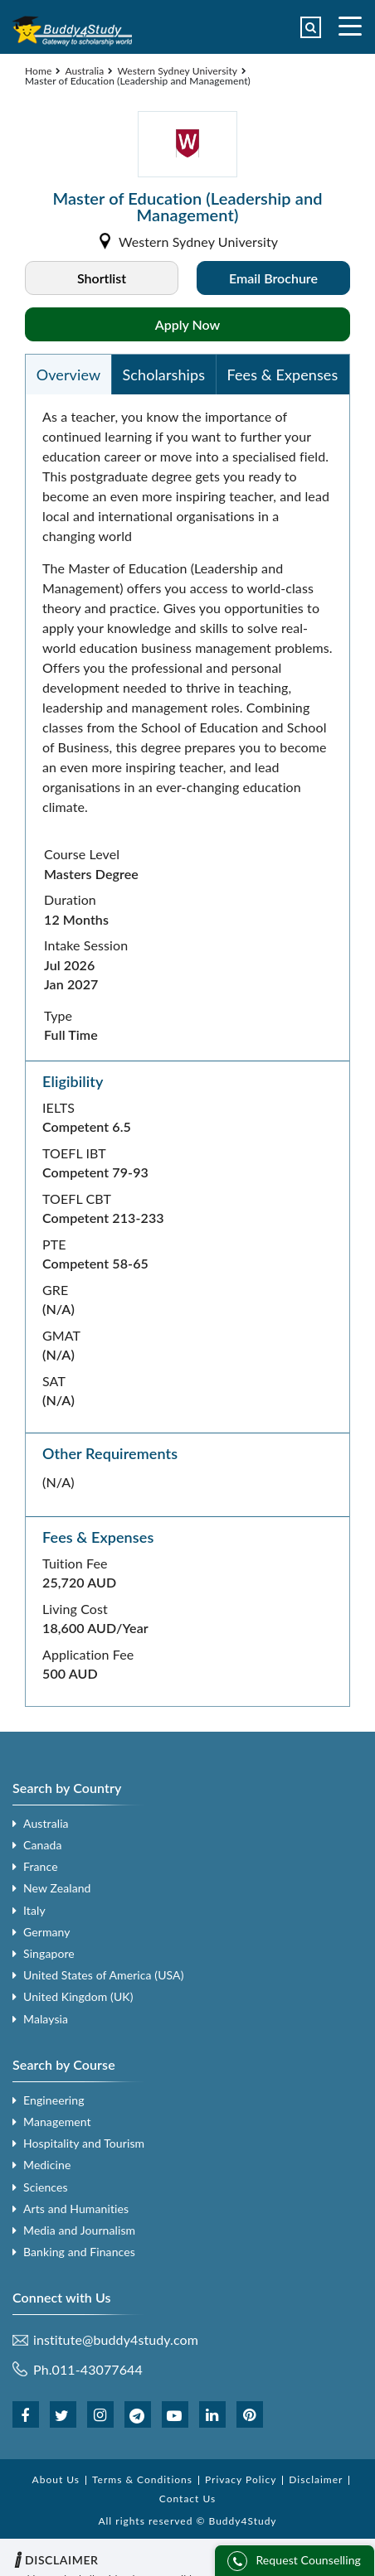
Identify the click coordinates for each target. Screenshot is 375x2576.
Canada (42, 1845)
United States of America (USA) (103, 1975)
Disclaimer (316, 2479)
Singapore (49, 1953)
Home (38, 71)
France (40, 1866)
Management (57, 2121)
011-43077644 (97, 2369)
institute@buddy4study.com (115, 2339)
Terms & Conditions (142, 2479)
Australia (84, 71)
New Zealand (57, 1888)
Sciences (45, 2187)
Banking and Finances (79, 2252)
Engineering (54, 2100)
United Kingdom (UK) (78, 1996)
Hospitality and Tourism (83, 2143)
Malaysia (45, 2019)
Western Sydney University (177, 71)
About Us (56, 2479)
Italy (34, 1910)
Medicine (47, 2165)
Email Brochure (273, 278)
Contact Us (187, 2498)
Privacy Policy (240, 2479)
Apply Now (188, 324)
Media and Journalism (79, 2230)
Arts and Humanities (76, 2208)
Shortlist (101, 278)
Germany (47, 1932)
